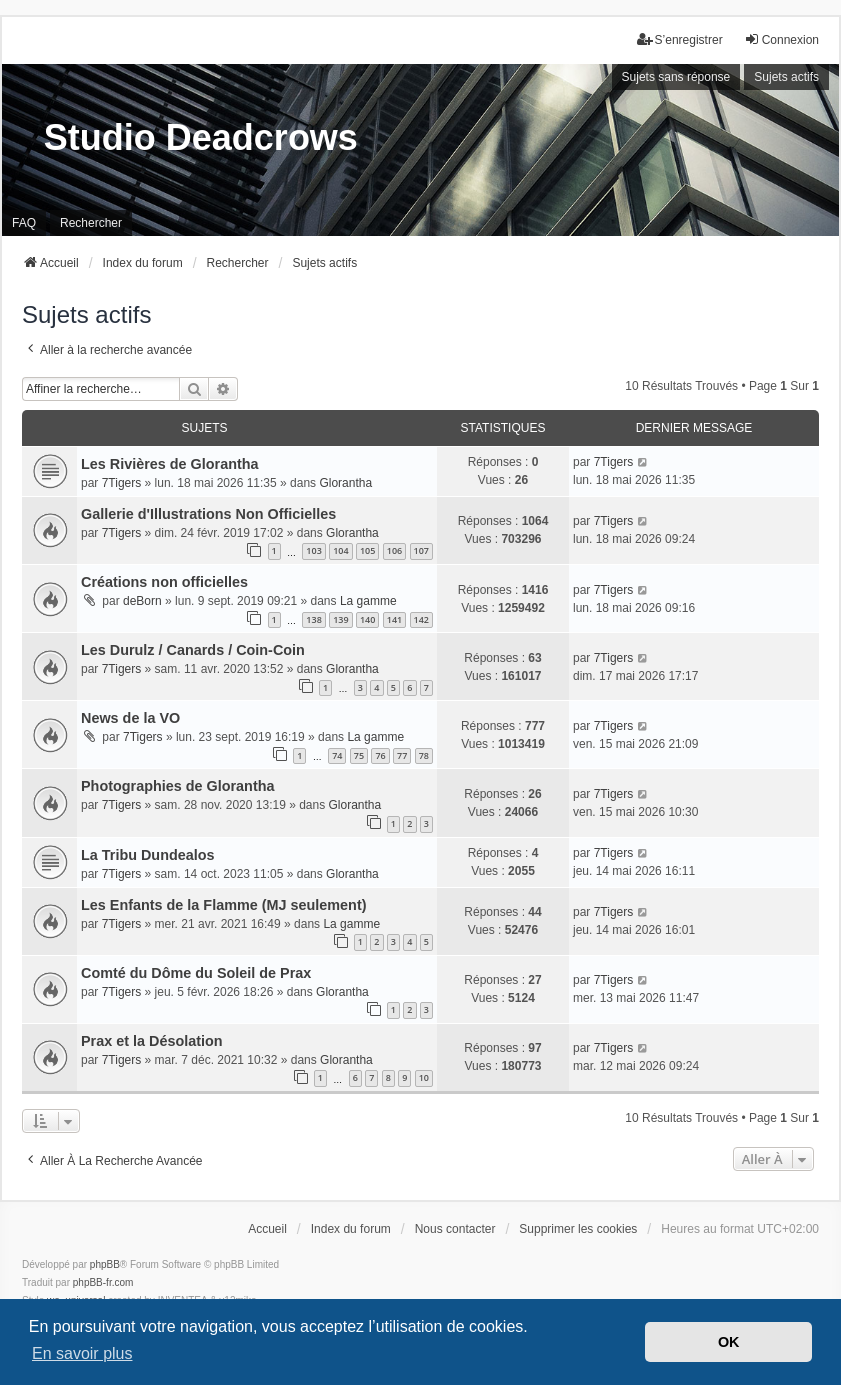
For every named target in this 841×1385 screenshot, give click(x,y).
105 (367, 550)
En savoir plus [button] (82, 1353)
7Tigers (122, 483)
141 (394, 619)
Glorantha (345, 483)
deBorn (142, 601)
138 (313, 619)
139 (340, 619)
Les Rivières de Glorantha (170, 464)
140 (367, 619)
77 (402, 755)
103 (313, 550)
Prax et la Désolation (152, 1041)
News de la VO (130, 718)
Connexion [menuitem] (781, 39)
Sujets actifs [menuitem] (786, 77)
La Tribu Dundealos (148, 855)
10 (424, 1077)
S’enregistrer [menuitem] (680, 39)
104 (340, 550)
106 (394, 550)
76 (380, 755)
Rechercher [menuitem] (91, 223)
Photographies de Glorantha (178, 786)
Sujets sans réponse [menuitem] (676, 77)
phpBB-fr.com (103, 1282)
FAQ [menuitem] (24, 223)
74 (337, 755)
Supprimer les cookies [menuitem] (578, 1229)
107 (421, 550)
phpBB (105, 1264)
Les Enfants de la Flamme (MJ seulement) (224, 905)
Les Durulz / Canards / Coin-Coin (193, 650)
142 (421, 619)
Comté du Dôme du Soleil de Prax (196, 973)
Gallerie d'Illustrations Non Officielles (208, 514)
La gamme (368, 601)
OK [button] (729, 1342)
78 (424, 755)
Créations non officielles (164, 582)
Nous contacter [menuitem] (455, 1229)
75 (359, 755)
